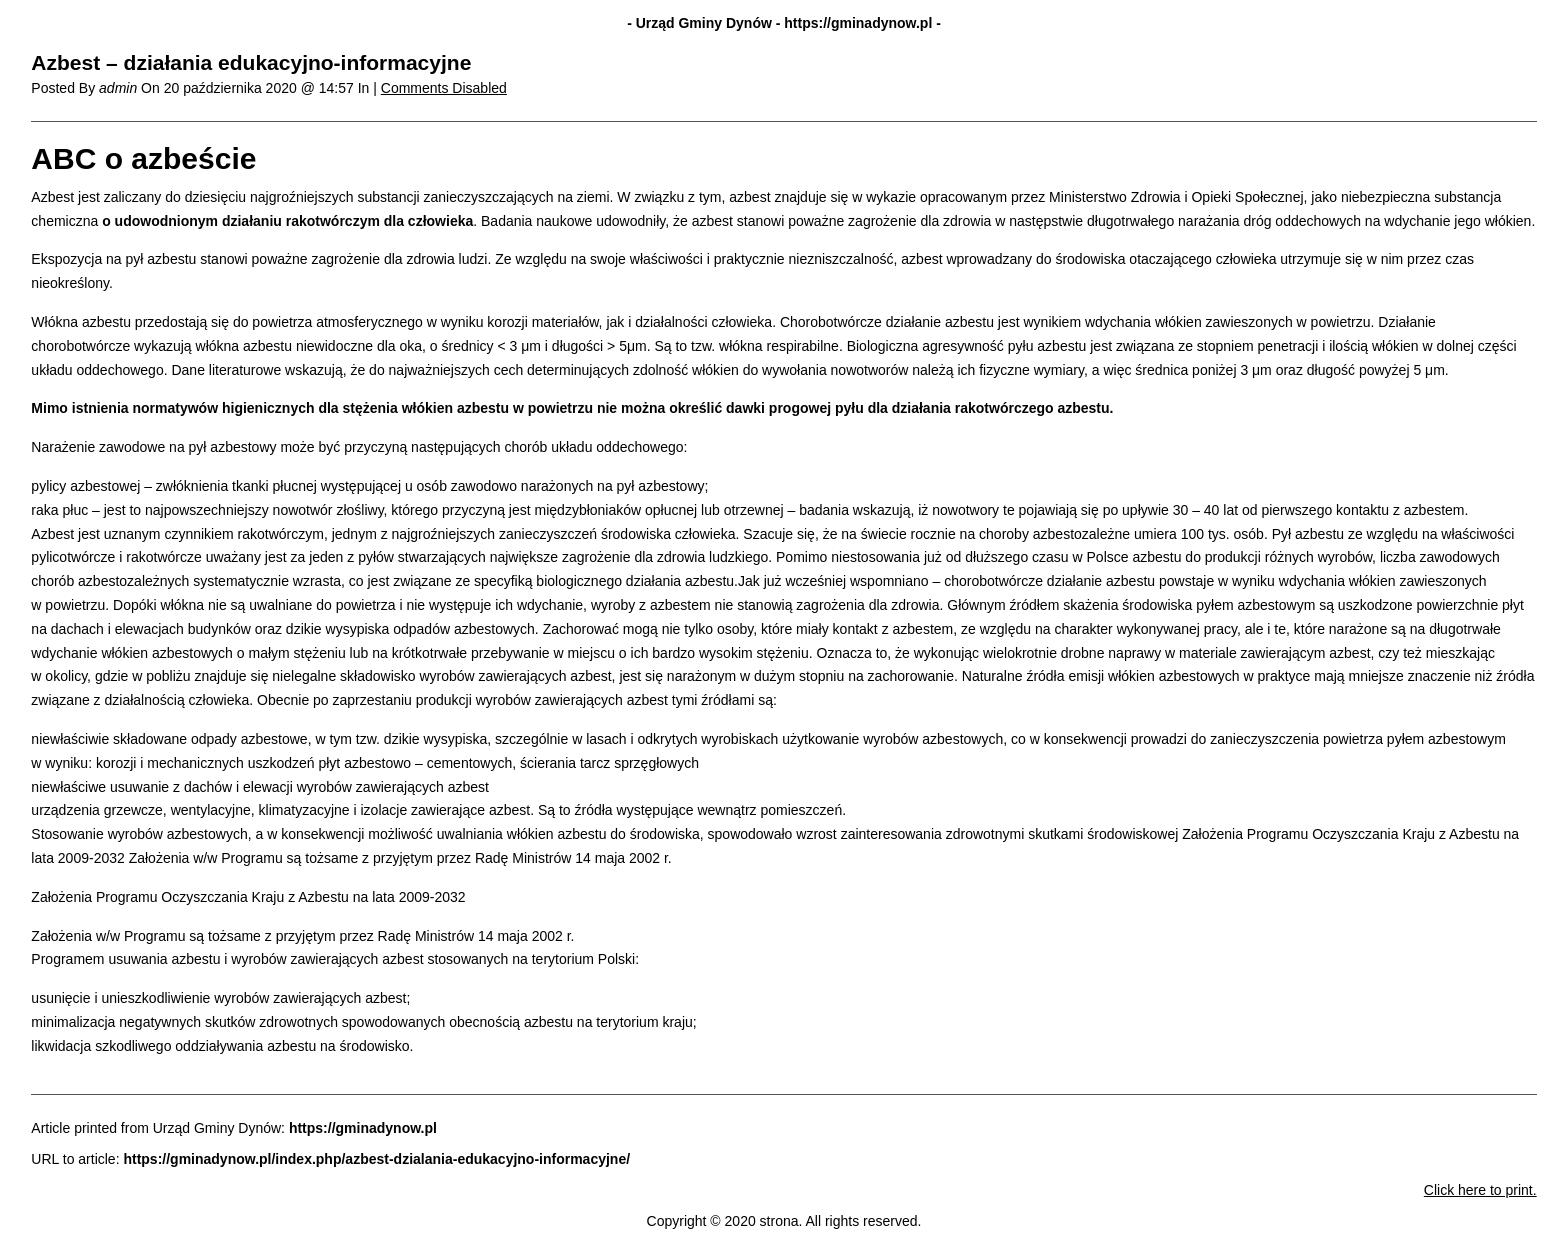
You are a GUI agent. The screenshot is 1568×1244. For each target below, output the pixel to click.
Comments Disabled (444, 88)
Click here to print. (1480, 1190)
